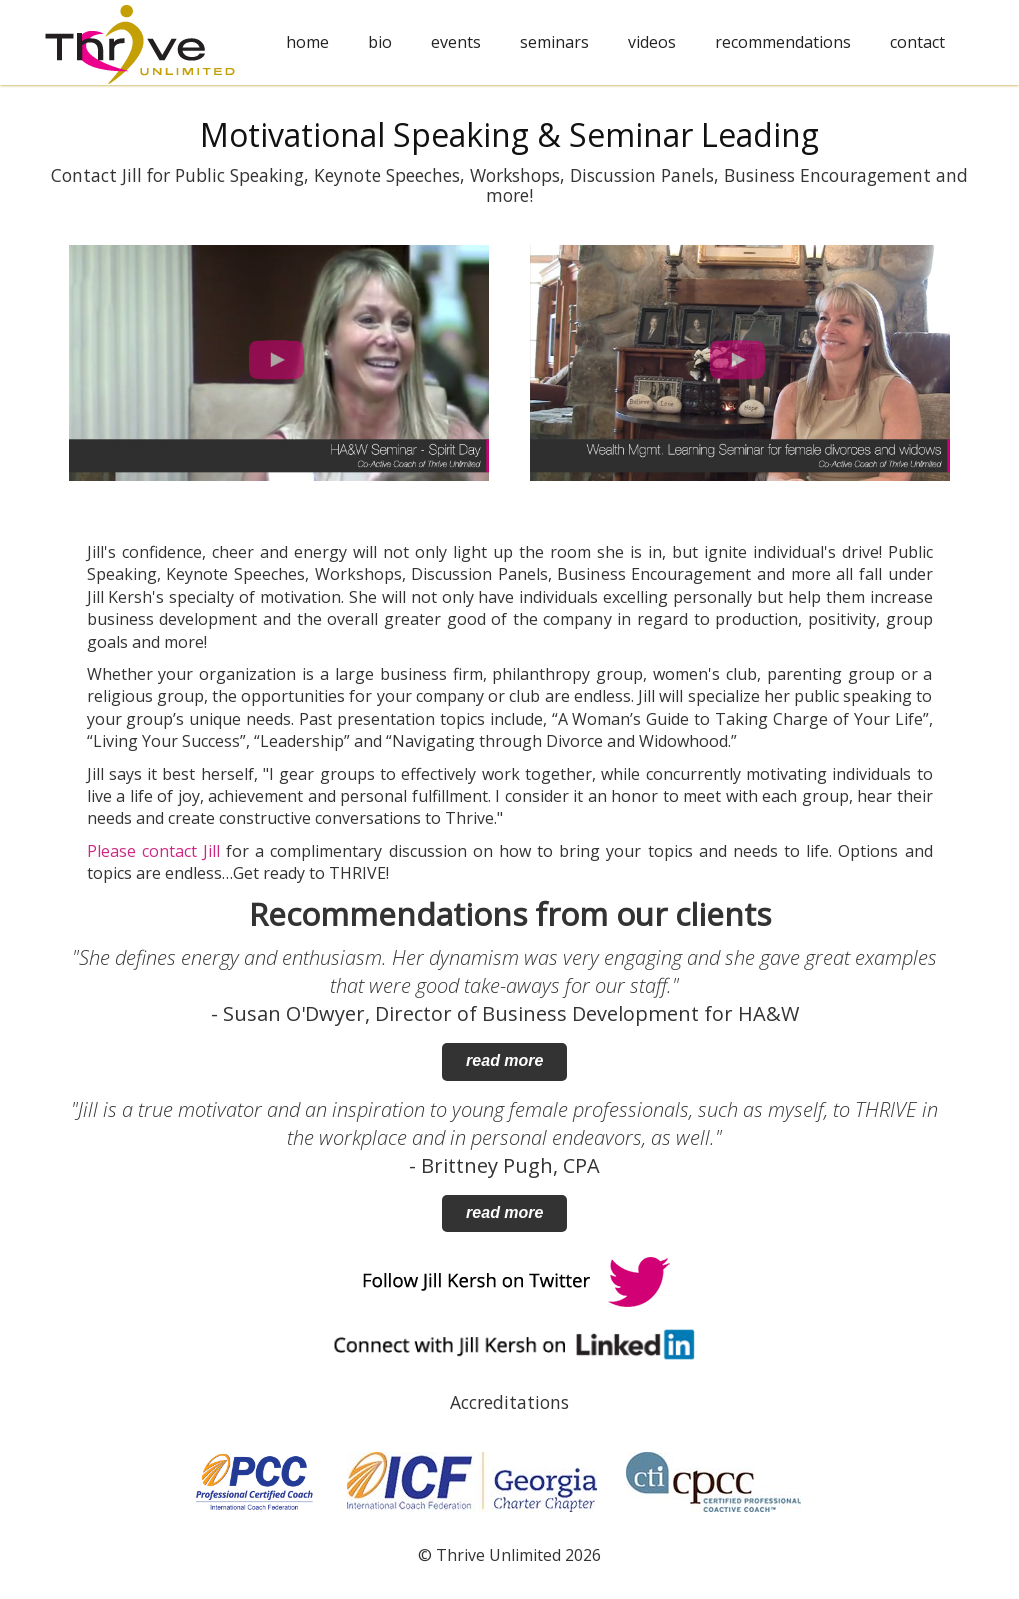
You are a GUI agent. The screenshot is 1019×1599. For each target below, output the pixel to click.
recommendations (783, 42)
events (456, 42)
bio (380, 42)
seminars (554, 42)
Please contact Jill (153, 851)
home (307, 42)
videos (652, 42)
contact (917, 42)
